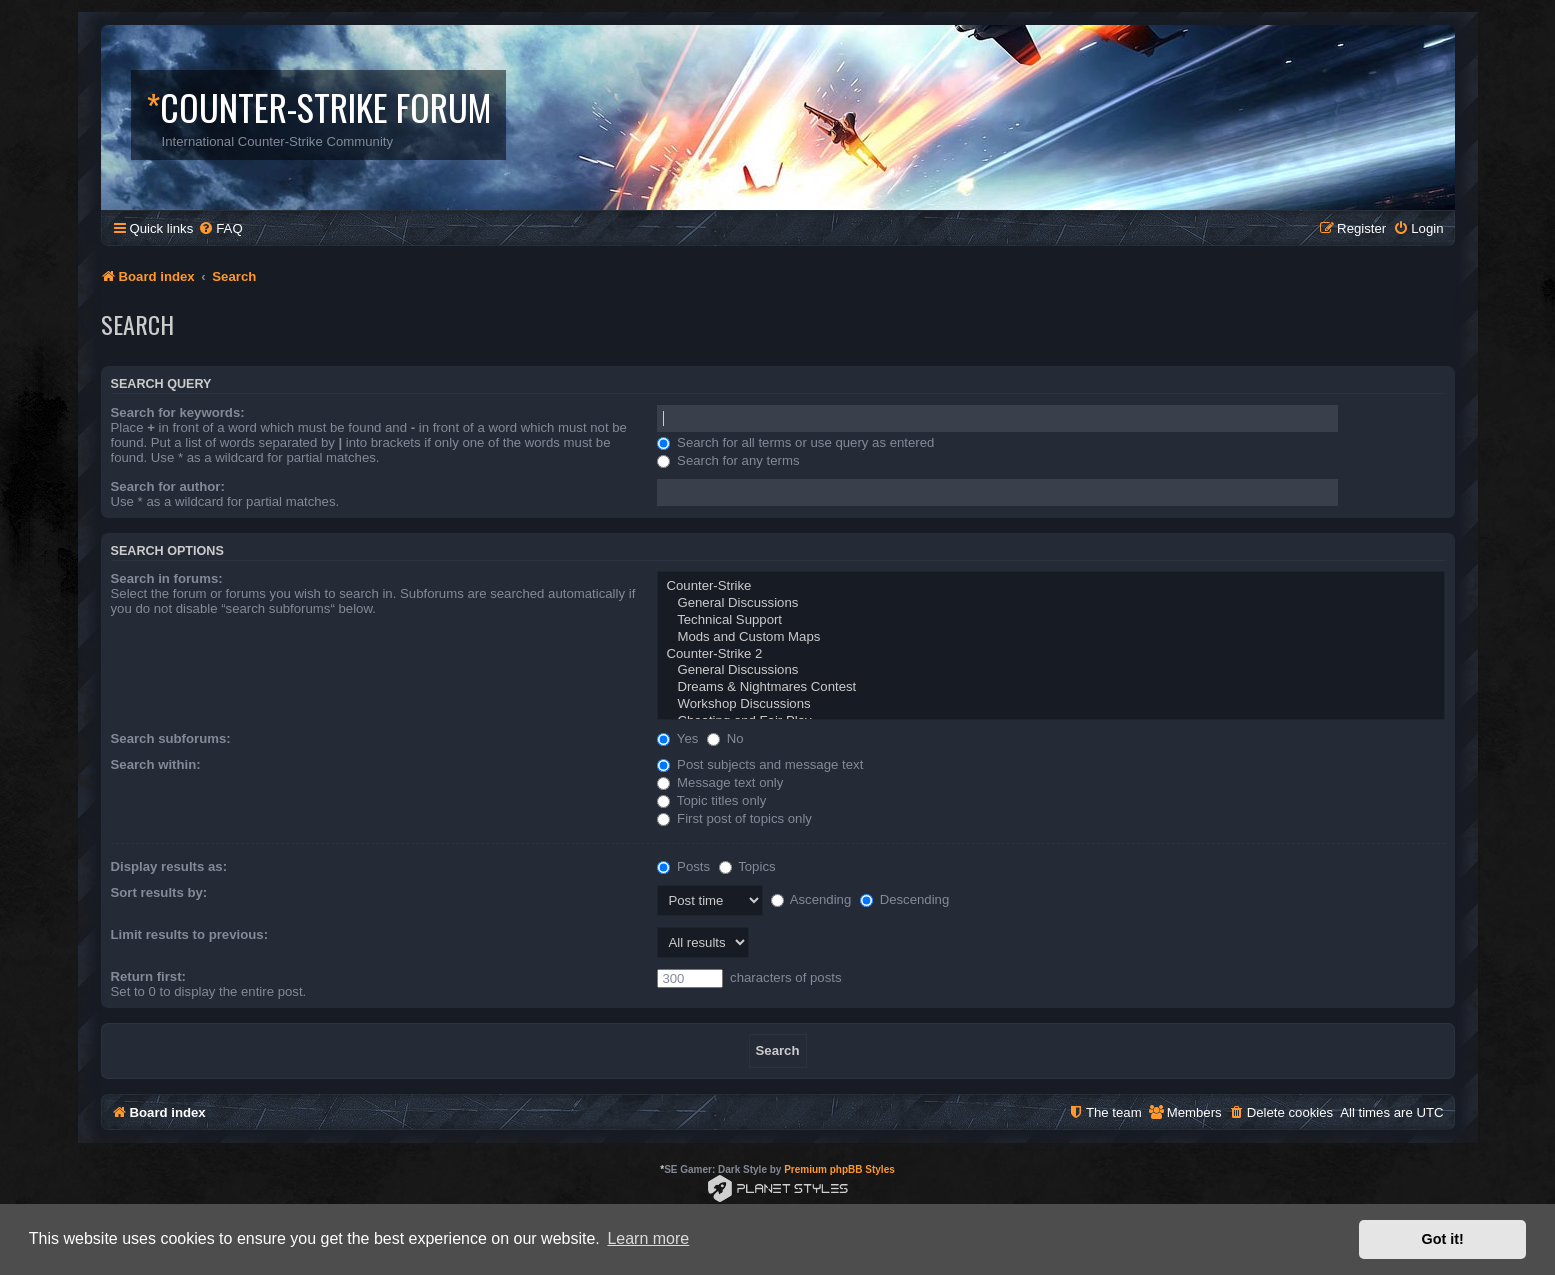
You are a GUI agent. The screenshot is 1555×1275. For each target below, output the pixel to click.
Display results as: (169, 866)
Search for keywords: (178, 412)
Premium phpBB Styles (839, 1169)
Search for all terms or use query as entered (795, 442)
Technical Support (1050, 620)
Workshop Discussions (1050, 704)
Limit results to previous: (190, 934)
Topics (747, 866)
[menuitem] (220, 228)
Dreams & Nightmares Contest (1050, 687)
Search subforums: (171, 738)
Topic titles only (711, 800)
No (725, 738)
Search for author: (168, 486)
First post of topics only (734, 818)
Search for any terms (728, 460)
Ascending (811, 899)
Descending (904, 899)
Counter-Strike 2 (1050, 654)
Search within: (156, 764)
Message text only (720, 782)
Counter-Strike (1050, 586)
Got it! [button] (1443, 1239)
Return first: (148, 976)
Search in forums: (167, 578)
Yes (677, 738)
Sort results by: (159, 892)
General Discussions (1050, 603)
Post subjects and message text (760, 764)
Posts (683, 866)
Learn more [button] (648, 1238)
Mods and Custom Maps (1050, 637)
